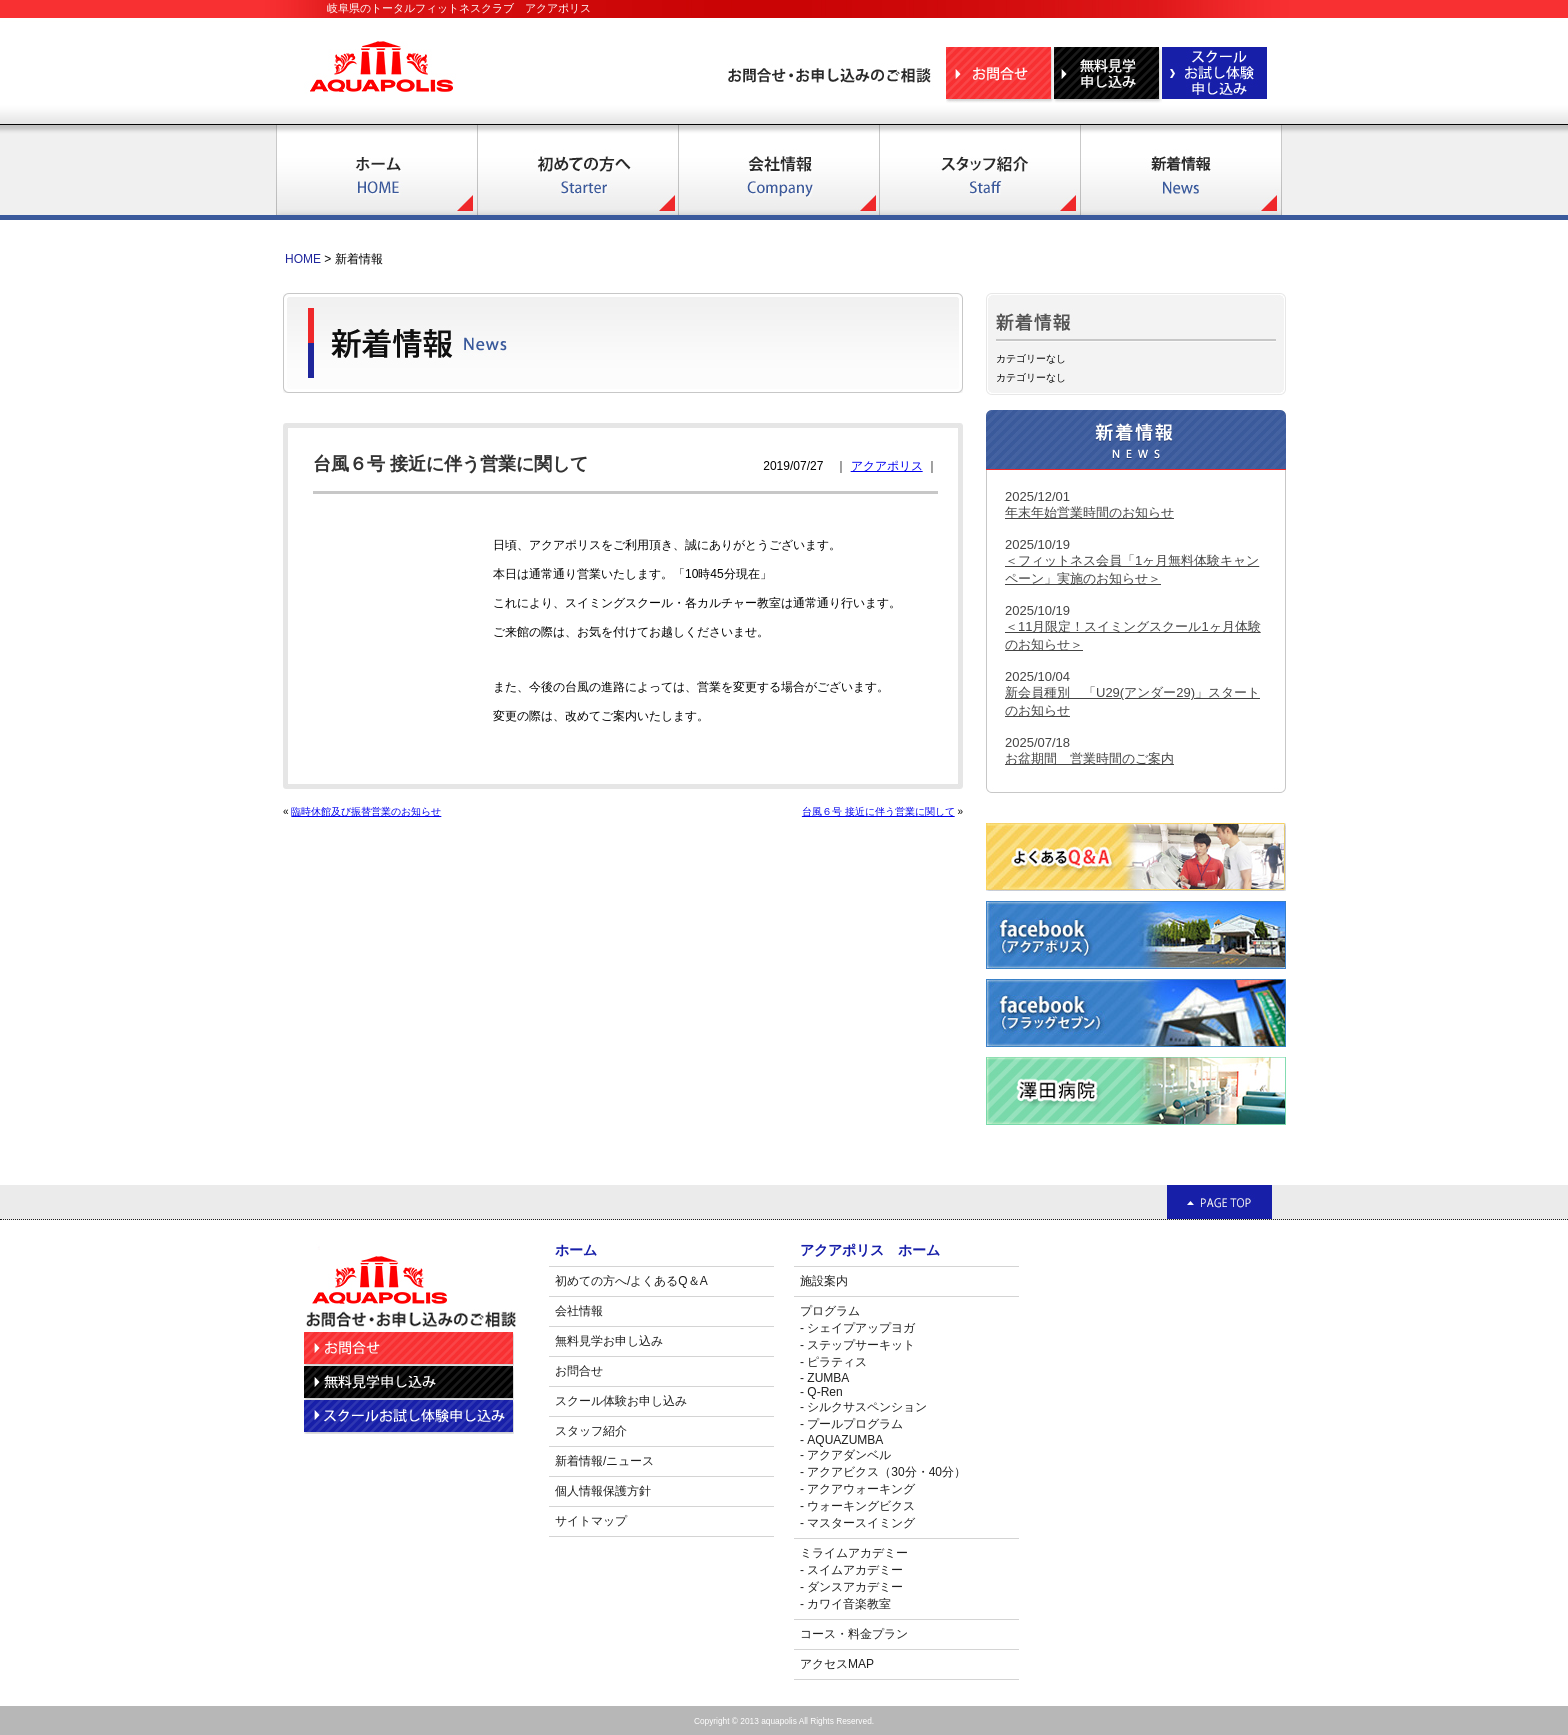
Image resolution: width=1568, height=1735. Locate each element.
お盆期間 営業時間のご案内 (1089, 758)
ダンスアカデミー (855, 1587)
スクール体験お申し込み (621, 1401)
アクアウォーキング (861, 1489)
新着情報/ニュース (604, 1461)
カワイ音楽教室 (849, 1604)
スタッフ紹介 (591, 1431)
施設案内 (824, 1281)
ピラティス (837, 1362)
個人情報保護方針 (603, 1491)
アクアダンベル (849, 1455)
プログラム (830, 1311)
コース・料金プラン (854, 1634)
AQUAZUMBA (845, 1440)
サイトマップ (591, 1521)
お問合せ (579, 1371)
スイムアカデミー (855, 1570)
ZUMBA (828, 1378)
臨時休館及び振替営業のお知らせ (366, 811)
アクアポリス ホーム (870, 1250)
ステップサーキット (861, 1345)
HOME (303, 259)
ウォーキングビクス (861, 1506)
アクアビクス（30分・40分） (886, 1472)
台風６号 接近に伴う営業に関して (878, 811)
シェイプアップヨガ (861, 1328)
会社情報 (579, 1311)
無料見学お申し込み (609, 1341)
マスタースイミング (861, 1523)
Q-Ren (824, 1392)
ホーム (576, 1250)
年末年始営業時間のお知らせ (1089, 512)
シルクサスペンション (867, 1407)
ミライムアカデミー (854, 1553)
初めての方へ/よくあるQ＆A (631, 1281)
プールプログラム (855, 1424)
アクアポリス (887, 466)
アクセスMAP (837, 1664)
